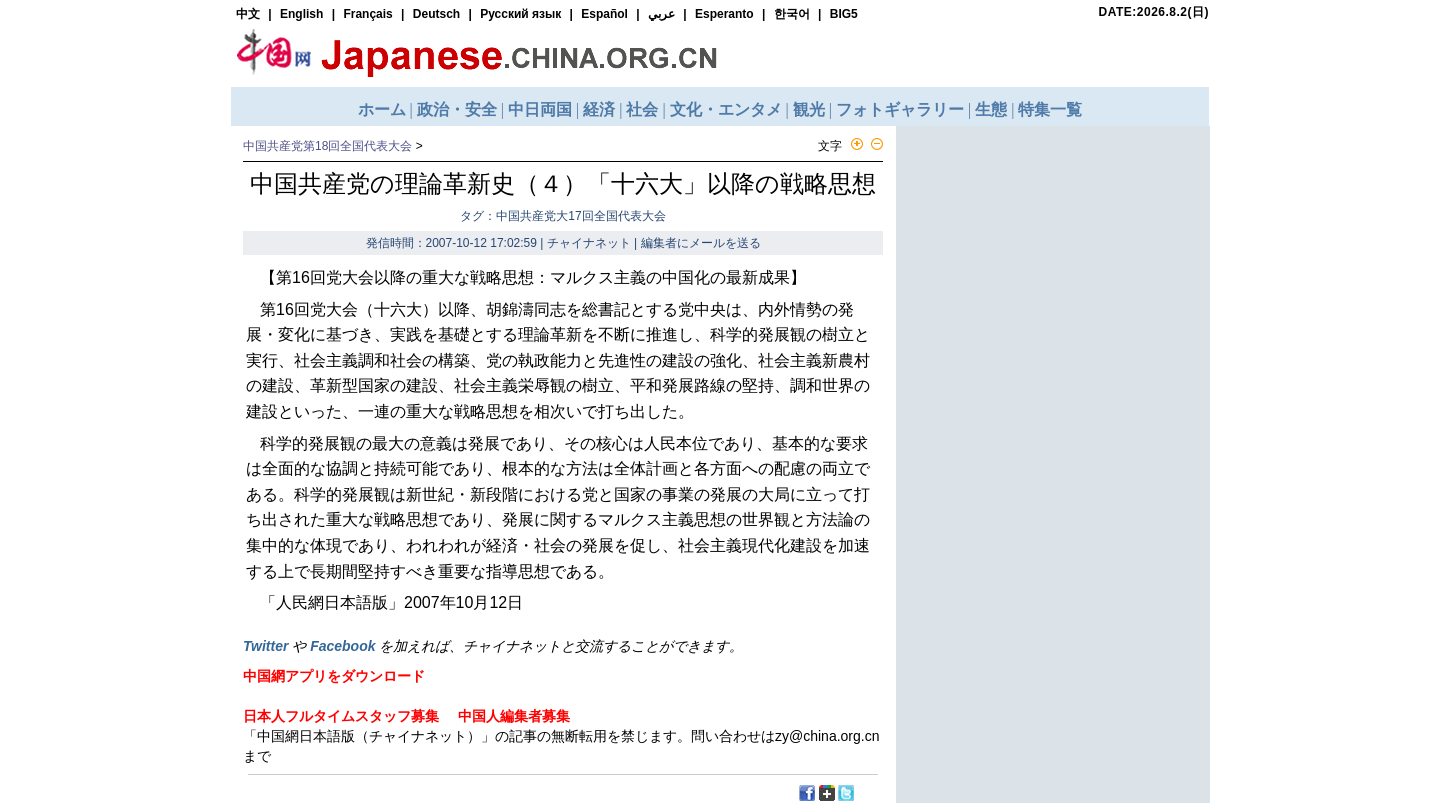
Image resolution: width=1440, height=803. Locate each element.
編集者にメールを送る (701, 243)
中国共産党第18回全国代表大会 (327, 146)
